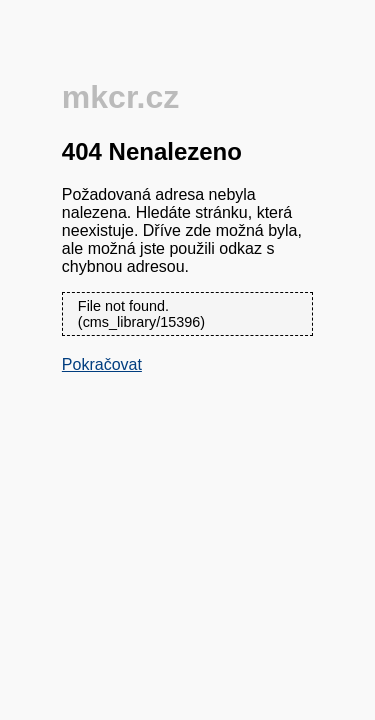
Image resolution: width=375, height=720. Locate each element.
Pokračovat (102, 364)
